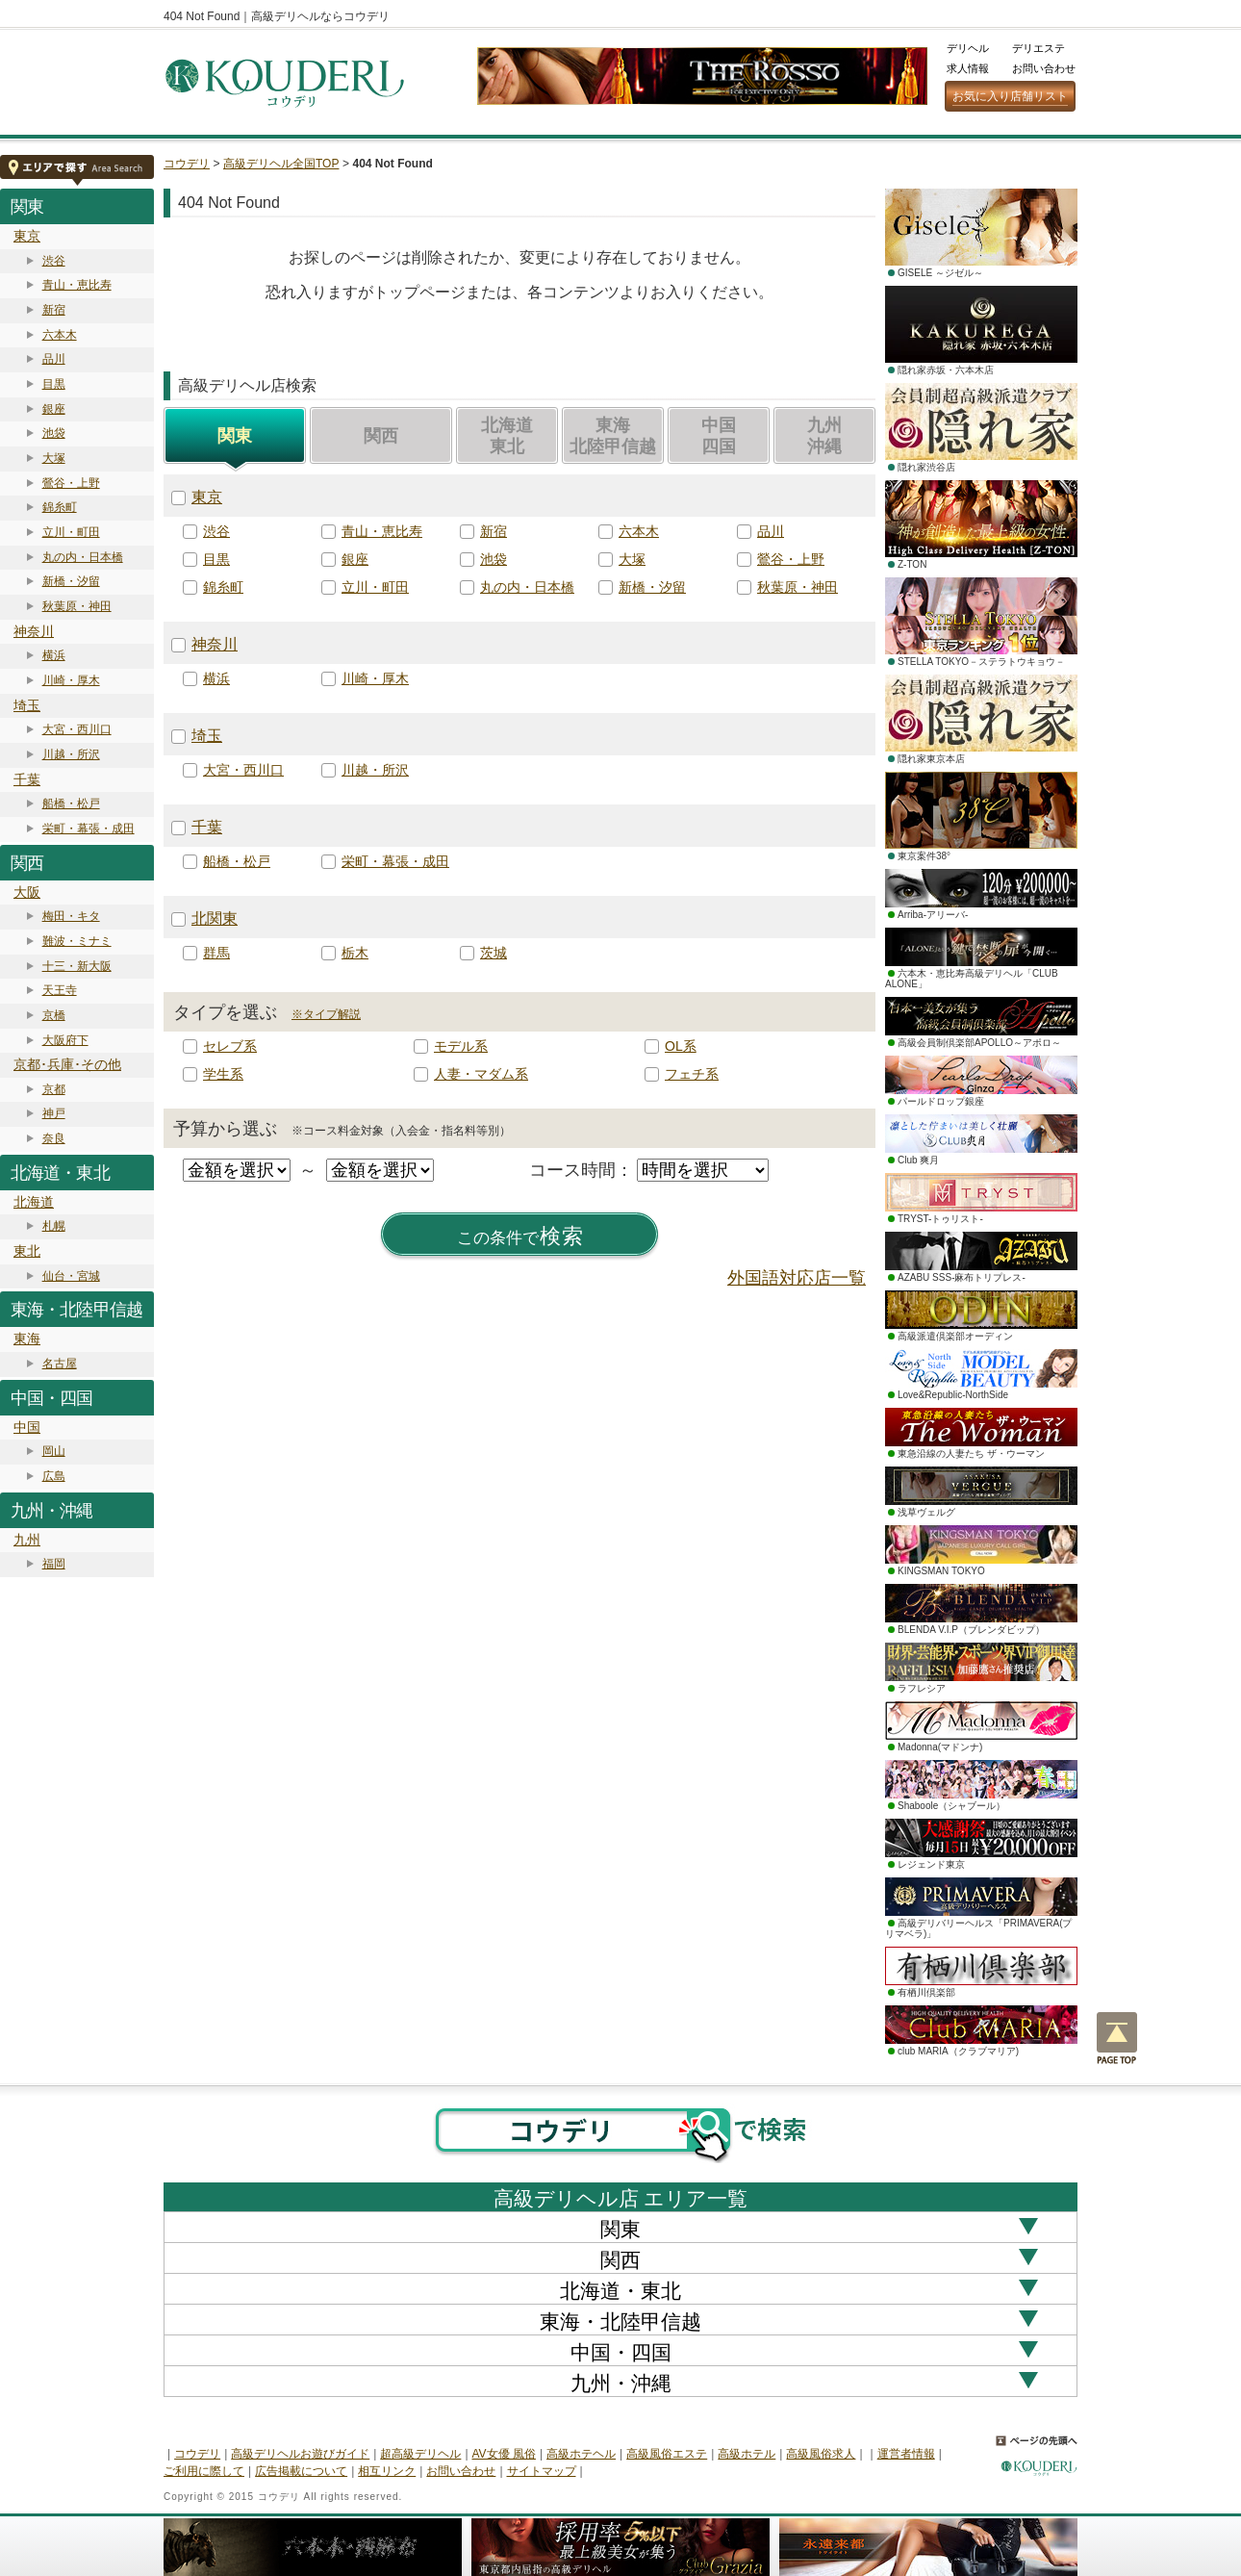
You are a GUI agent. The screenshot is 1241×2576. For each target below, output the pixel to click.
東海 (26, 1338)
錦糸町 (59, 507)
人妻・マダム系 (481, 1074)
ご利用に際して (204, 2471)
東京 (26, 235)
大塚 (53, 458)
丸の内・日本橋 (82, 557)
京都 (53, 1089)
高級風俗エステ (666, 2454)
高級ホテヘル (581, 2454)
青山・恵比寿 (77, 285)
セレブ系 (230, 1046)
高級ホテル (746, 2454)
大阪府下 (65, 1040)
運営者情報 (906, 2454)
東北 (26, 1251)
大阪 (26, 892)
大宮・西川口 (77, 729)
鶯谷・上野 (71, 483)
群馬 (216, 952)
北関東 (214, 918)
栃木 (355, 952)
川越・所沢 (71, 754)
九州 (26, 1539)
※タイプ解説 (326, 1014)
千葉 (26, 779)
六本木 (59, 335)
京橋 (53, 1015)
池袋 (53, 433)
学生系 (223, 1074)
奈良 (53, 1138)
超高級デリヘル (420, 2454)
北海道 (33, 1202)
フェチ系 (692, 1074)
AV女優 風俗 (504, 2454)
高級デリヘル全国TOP (281, 163)
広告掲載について (301, 2471)
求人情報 (968, 68)
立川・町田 (71, 532)
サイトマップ (541, 2471)
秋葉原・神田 (77, 606)
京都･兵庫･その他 (67, 1064)
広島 (53, 1476)
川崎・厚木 (71, 680)
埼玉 (26, 705)
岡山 (53, 1451)
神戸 (53, 1113)
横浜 (53, 655)
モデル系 (461, 1046)
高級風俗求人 (820, 2454)
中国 (26, 1427)
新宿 (53, 310)
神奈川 (33, 631)
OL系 (680, 1046)
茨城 (493, 952)
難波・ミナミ (77, 941)
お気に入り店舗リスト (1010, 96)
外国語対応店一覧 (796, 1278)
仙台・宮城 (71, 1276)
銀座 (53, 409)
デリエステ (1038, 48)
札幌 (53, 1226)
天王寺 (59, 990)
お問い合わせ (1044, 68)
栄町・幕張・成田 (88, 828)
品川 (53, 359)
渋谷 (53, 261)
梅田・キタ (71, 916)
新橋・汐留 (71, 581)
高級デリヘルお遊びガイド (300, 2454)
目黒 (53, 384)
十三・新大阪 (77, 966)
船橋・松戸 (71, 803)
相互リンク (387, 2471)
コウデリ (187, 163)
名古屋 (59, 1363)
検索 (520, 1236)
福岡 (53, 1563)
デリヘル (968, 48)
